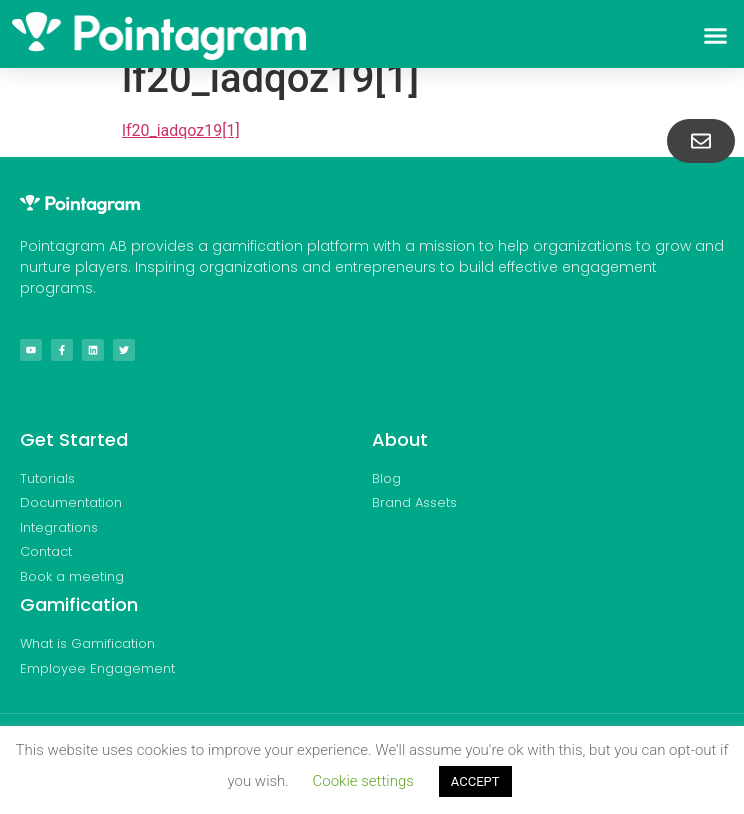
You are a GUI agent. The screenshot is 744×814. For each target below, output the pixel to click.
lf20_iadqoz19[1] (181, 130)
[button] (715, 36)
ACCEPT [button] (475, 781)
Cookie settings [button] (363, 781)
